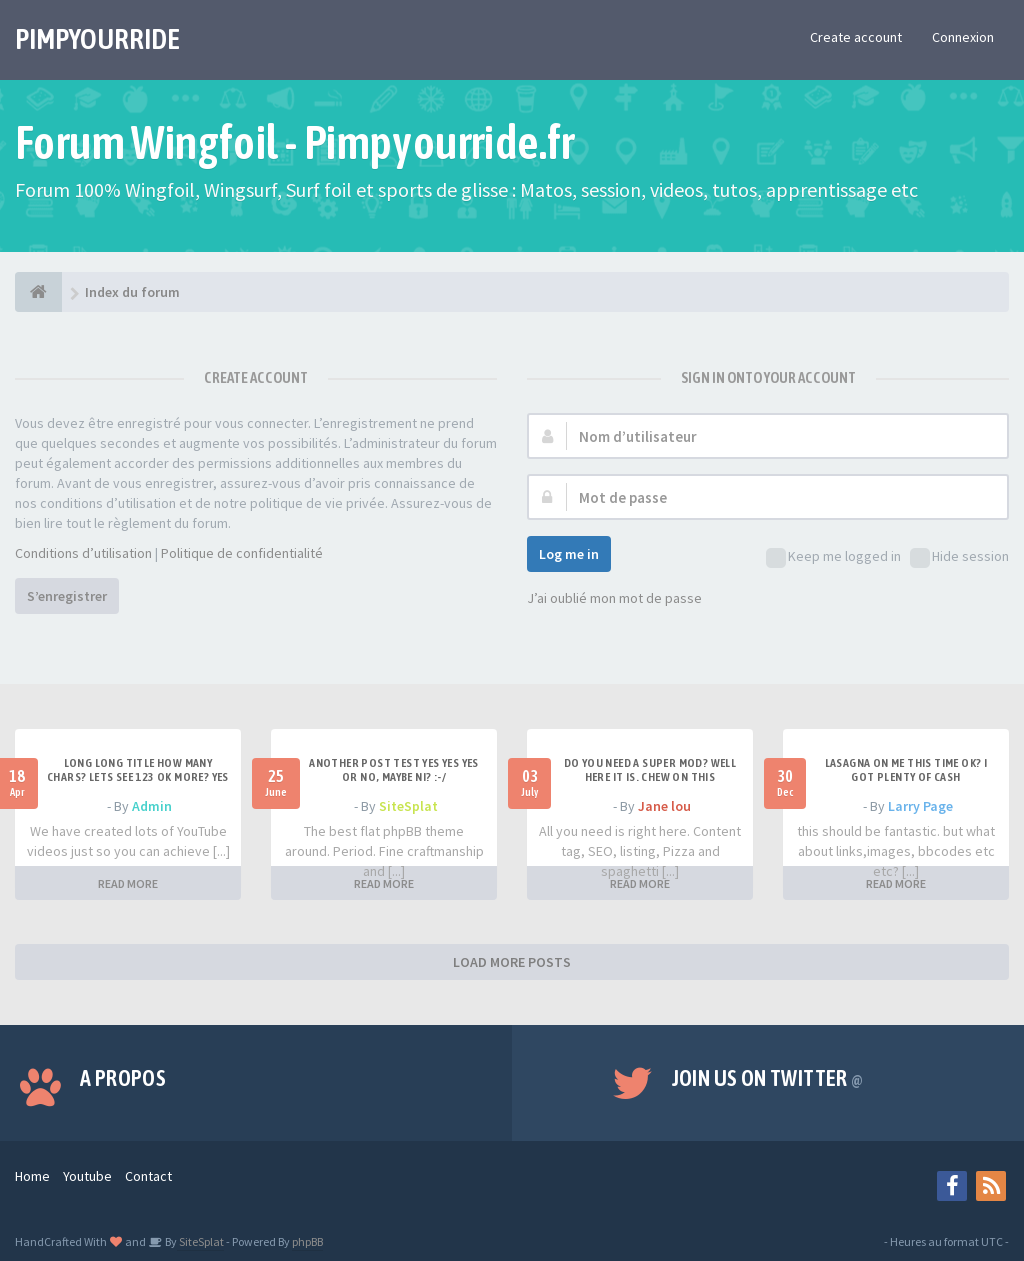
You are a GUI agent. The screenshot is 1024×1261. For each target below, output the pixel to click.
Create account (856, 37)
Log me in (569, 554)
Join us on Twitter (768, 1078)
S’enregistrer (67, 596)
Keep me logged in (833, 557)
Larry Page (920, 806)
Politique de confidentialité (242, 553)
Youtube (87, 1176)
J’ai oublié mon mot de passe (614, 598)
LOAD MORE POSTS (512, 962)
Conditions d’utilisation (83, 553)
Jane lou (664, 806)
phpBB (307, 1241)
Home (32, 1176)
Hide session (959, 557)
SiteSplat (408, 806)
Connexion (963, 37)
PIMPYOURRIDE (97, 39)
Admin (152, 806)
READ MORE (128, 883)
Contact (148, 1176)
